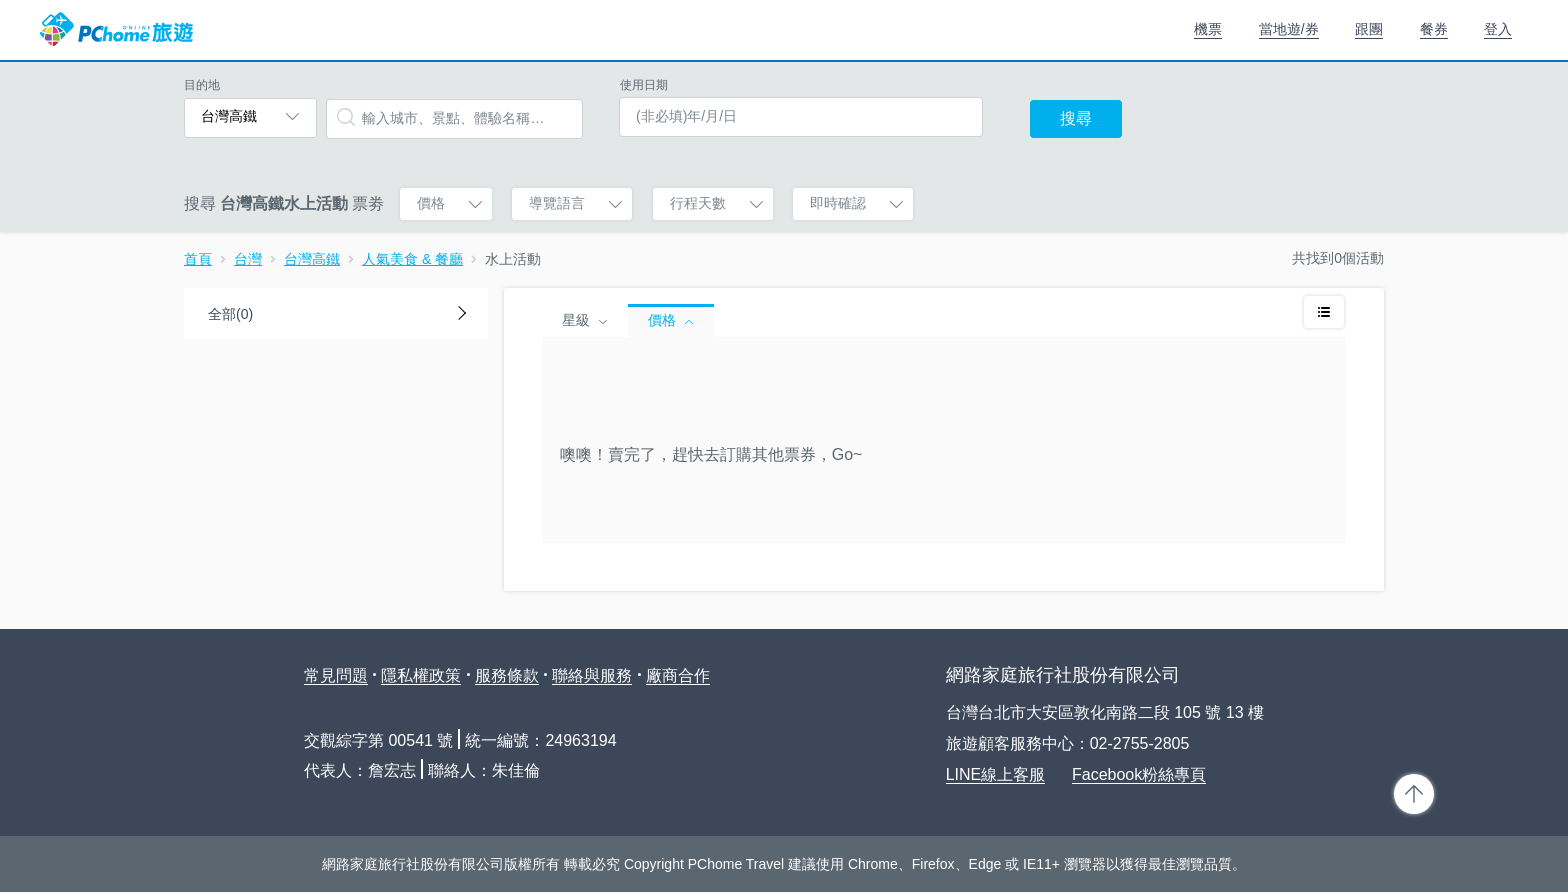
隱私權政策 (421, 675)
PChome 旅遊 (116, 30)
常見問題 (336, 675)
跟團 (1369, 29)
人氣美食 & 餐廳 (412, 259)
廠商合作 (678, 675)
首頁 (198, 259)
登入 (1498, 29)
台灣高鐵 (312, 259)
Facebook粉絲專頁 (1139, 774)
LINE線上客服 (996, 774)
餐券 (1434, 29)
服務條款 (507, 675)
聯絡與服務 (592, 675)
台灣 (248, 259)
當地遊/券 (1289, 29)
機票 (1208, 29)
